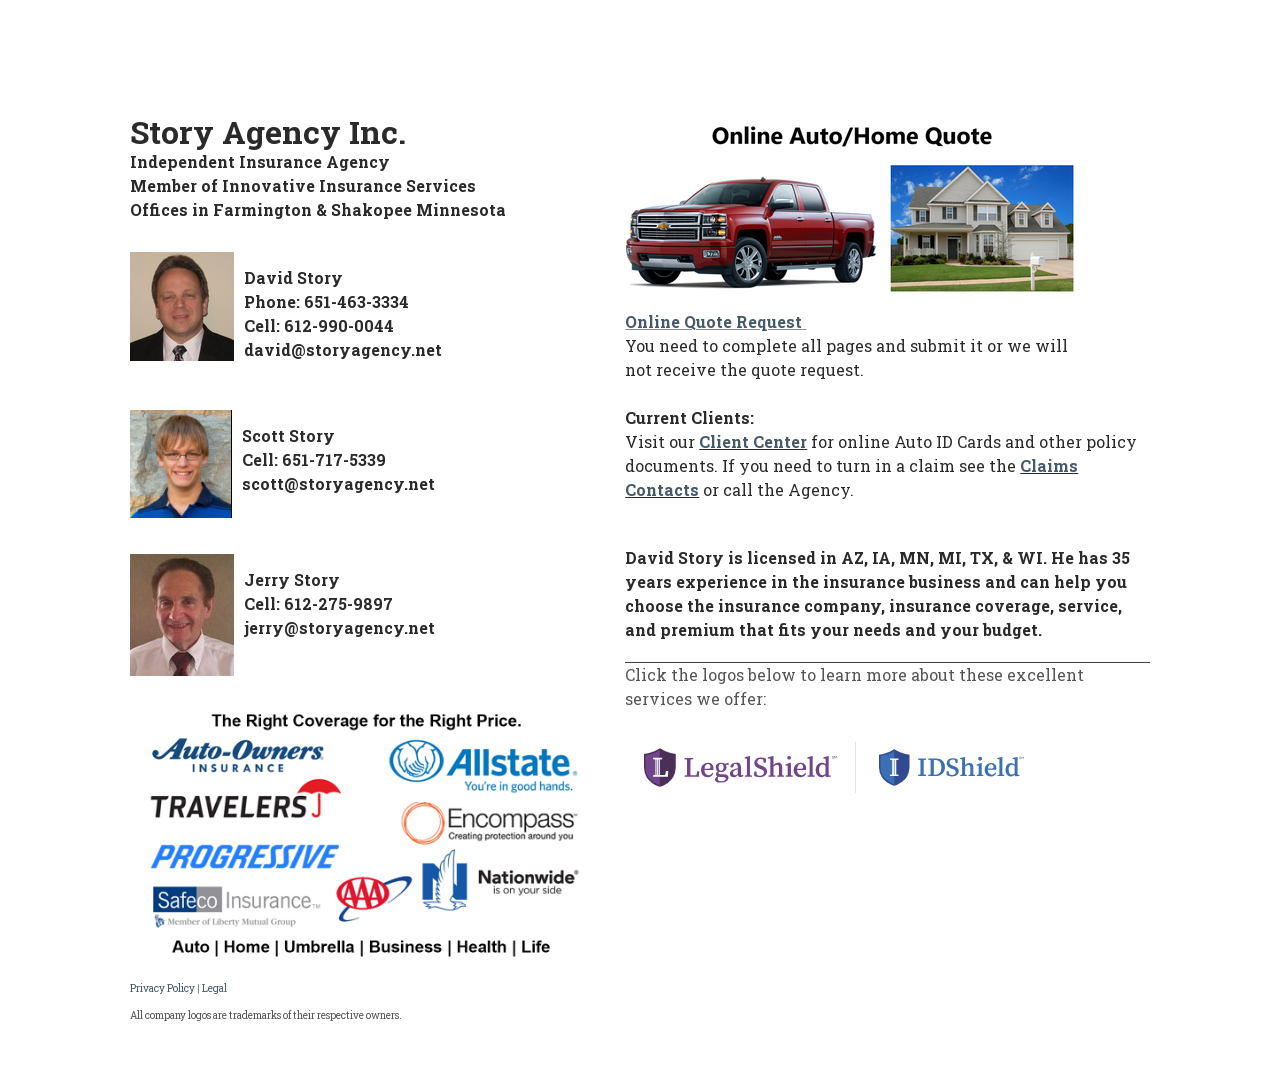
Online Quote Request (713, 321)
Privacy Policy (162, 988)
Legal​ (214, 988)
